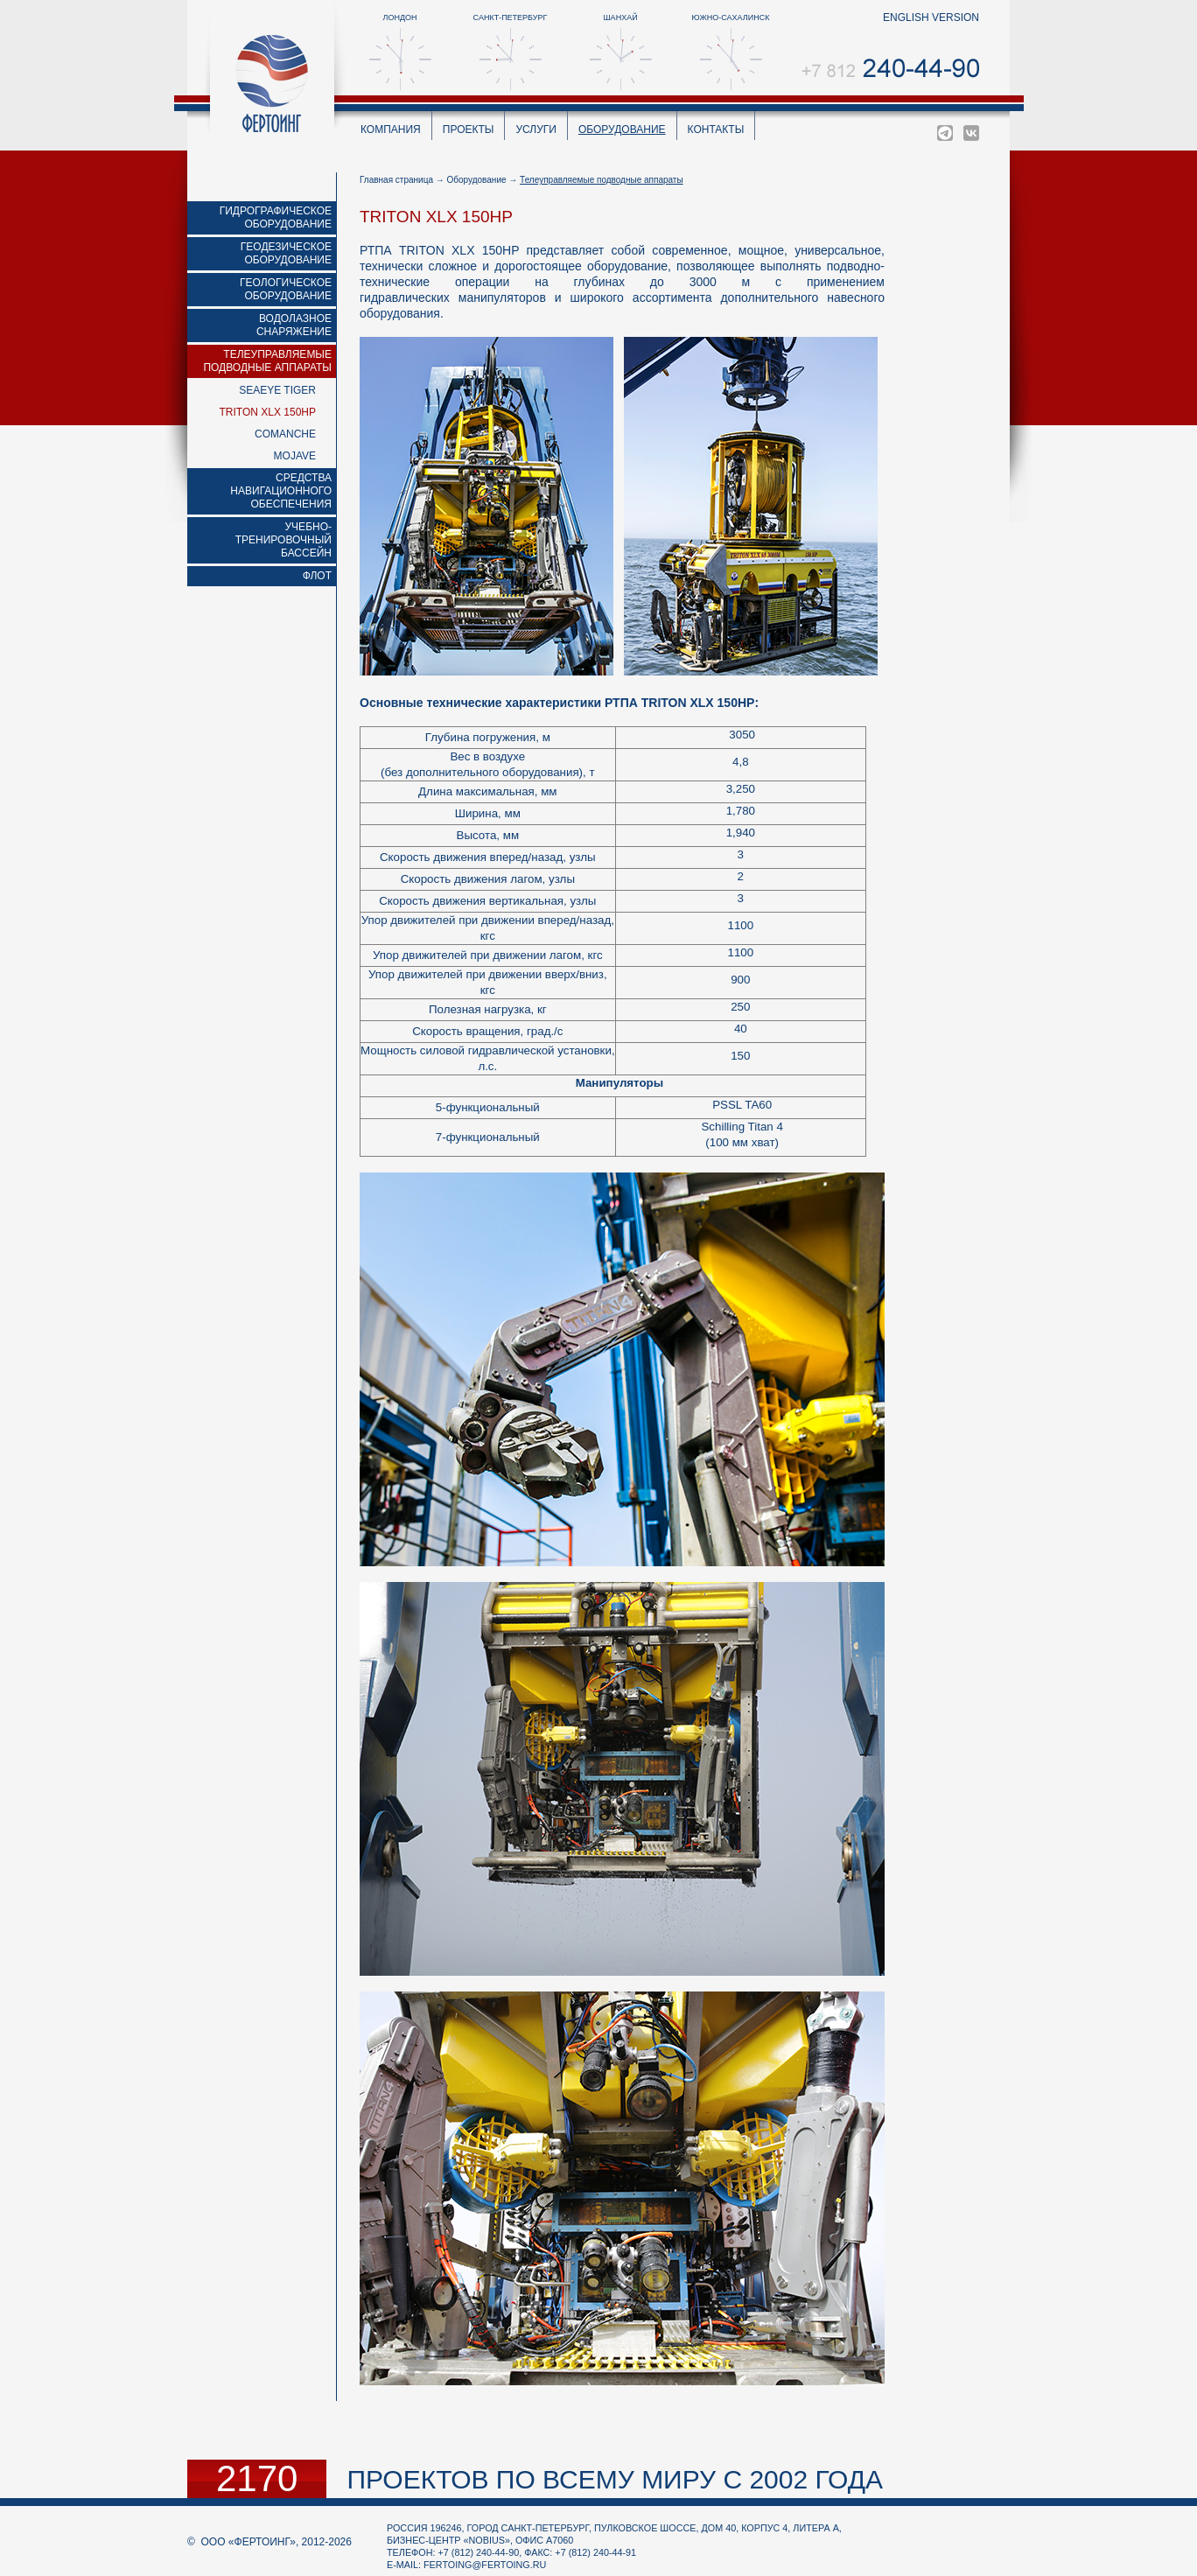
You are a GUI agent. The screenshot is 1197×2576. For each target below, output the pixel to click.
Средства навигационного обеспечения (281, 491)
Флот (317, 576)
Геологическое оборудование (286, 289)
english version (931, 17)
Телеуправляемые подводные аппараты (267, 361)
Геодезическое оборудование (286, 253)
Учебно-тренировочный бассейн (283, 540)
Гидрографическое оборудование (276, 217)
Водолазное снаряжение (294, 325)
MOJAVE (295, 456)
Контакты (716, 129)
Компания (390, 129)
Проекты (468, 129)
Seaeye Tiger (277, 390)
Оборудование (622, 129)
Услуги (535, 129)
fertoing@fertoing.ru (485, 2564)
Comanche (285, 434)
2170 (257, 2479)
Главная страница (396, 180)
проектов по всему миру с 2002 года (614, 2479)
